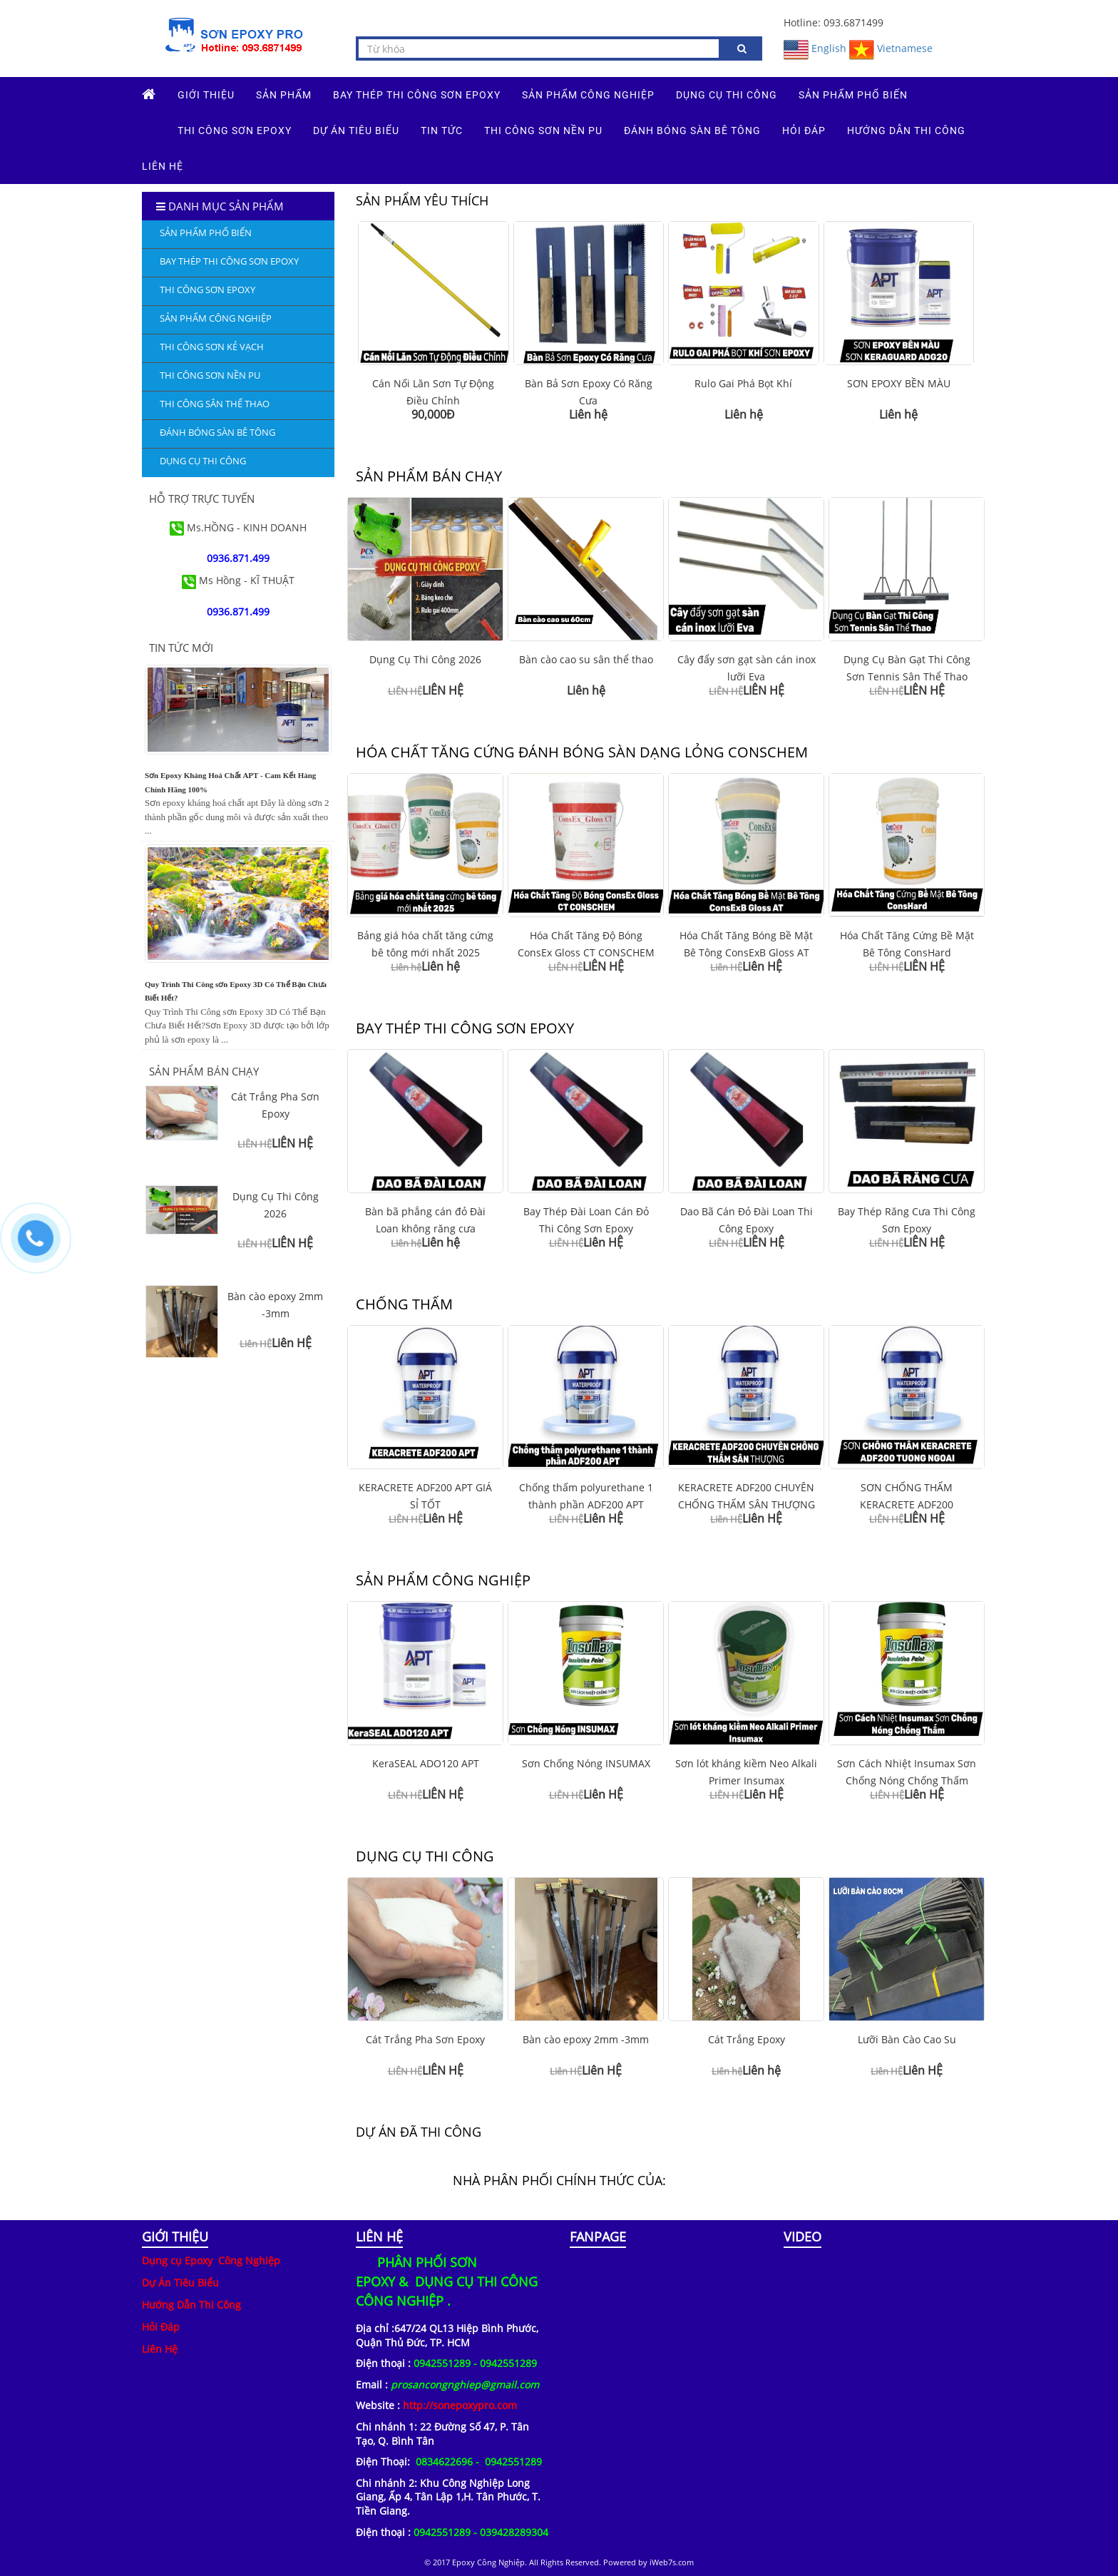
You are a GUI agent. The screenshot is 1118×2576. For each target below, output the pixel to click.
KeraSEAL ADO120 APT (425, 1763)
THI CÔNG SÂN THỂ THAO (215, 403)
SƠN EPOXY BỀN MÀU (898, 383)
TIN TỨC (442, 130)
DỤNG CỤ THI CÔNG (726, 95)
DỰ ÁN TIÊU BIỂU (356, 130)
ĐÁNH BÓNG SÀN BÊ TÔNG (692, 130)
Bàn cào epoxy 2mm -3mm (586, 2039)
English (815, 48)
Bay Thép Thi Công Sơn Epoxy (417, 95)
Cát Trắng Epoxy (746, 2039)
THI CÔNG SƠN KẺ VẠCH (212, 346)
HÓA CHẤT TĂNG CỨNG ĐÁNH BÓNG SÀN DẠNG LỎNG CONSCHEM (582, 752)
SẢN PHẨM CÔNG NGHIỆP (588, 95)
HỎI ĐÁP (804, 130)
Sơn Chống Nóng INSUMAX (586, 1763)
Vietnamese (891, 48)
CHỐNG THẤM (404, 1304)
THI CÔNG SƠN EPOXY (235, 130)
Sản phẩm (284, 95)
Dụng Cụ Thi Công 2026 (425, 659)
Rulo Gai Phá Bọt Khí (743, 383)
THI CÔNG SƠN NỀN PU (543, 130)
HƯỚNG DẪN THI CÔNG (906, 130)
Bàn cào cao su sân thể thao (586, 659)
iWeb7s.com (672, 2562)
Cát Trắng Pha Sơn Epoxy (425, 2039)
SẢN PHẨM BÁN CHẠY (429, 476)
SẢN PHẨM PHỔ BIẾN (853, 95)
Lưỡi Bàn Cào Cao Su (907, 2039)
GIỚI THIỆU (206, 95)
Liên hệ (162, 166)
